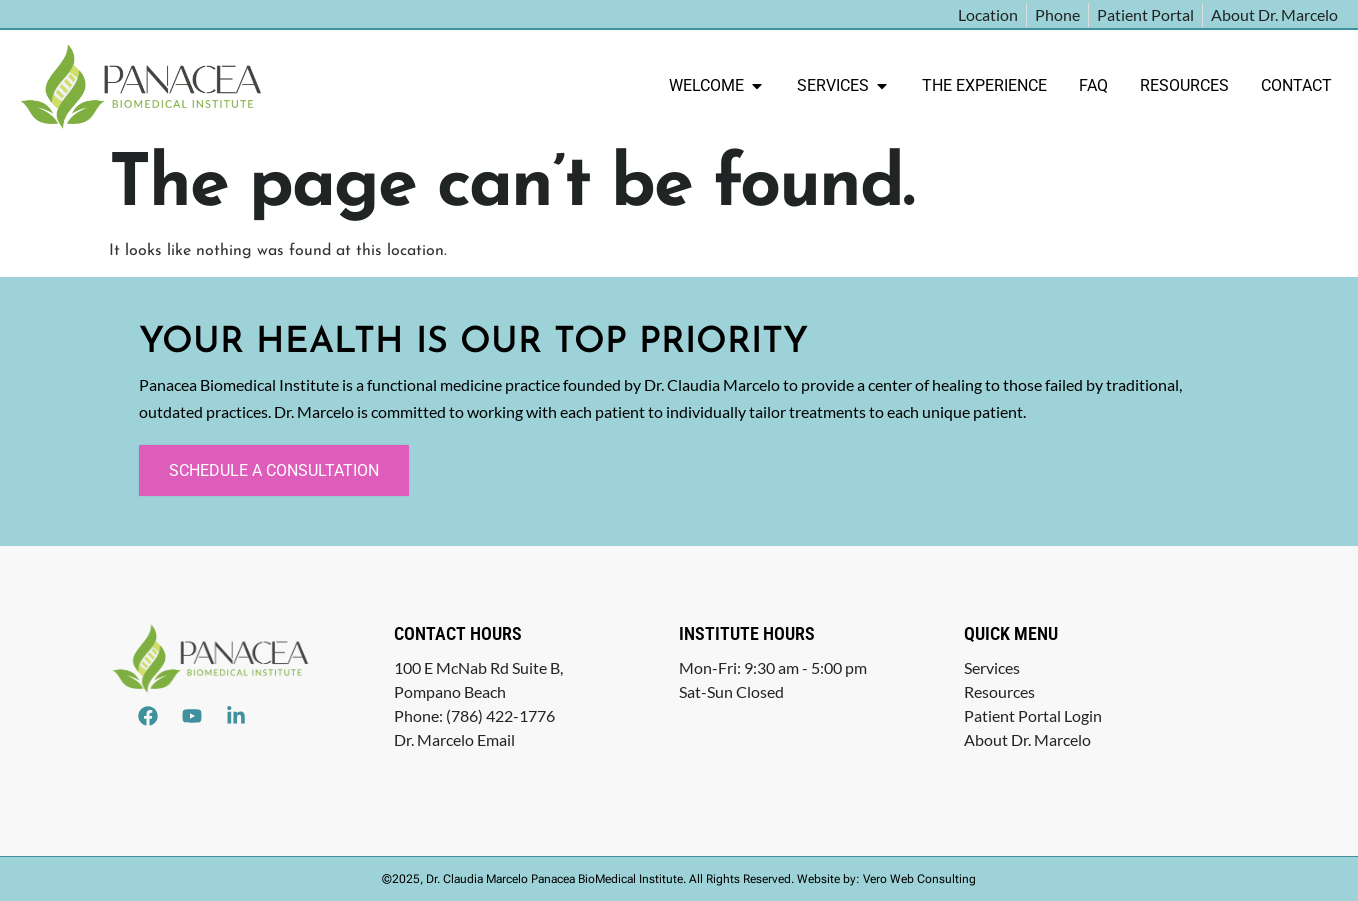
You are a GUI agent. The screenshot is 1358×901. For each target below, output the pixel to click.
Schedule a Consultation (274, 470)
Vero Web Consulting (919, 879)
